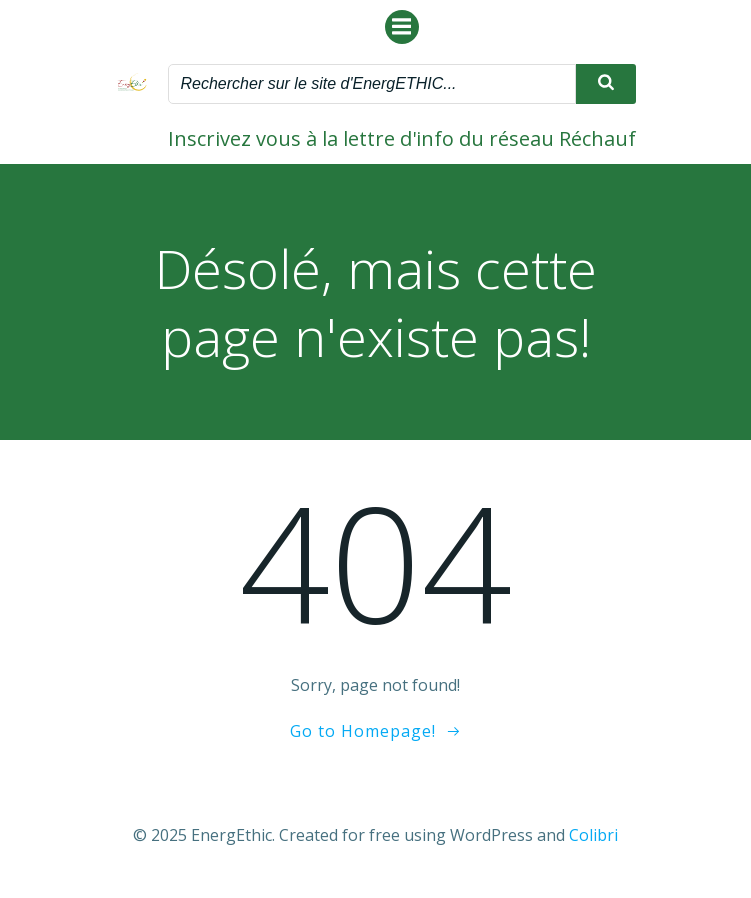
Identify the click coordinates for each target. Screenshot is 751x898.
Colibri (593, 835)
